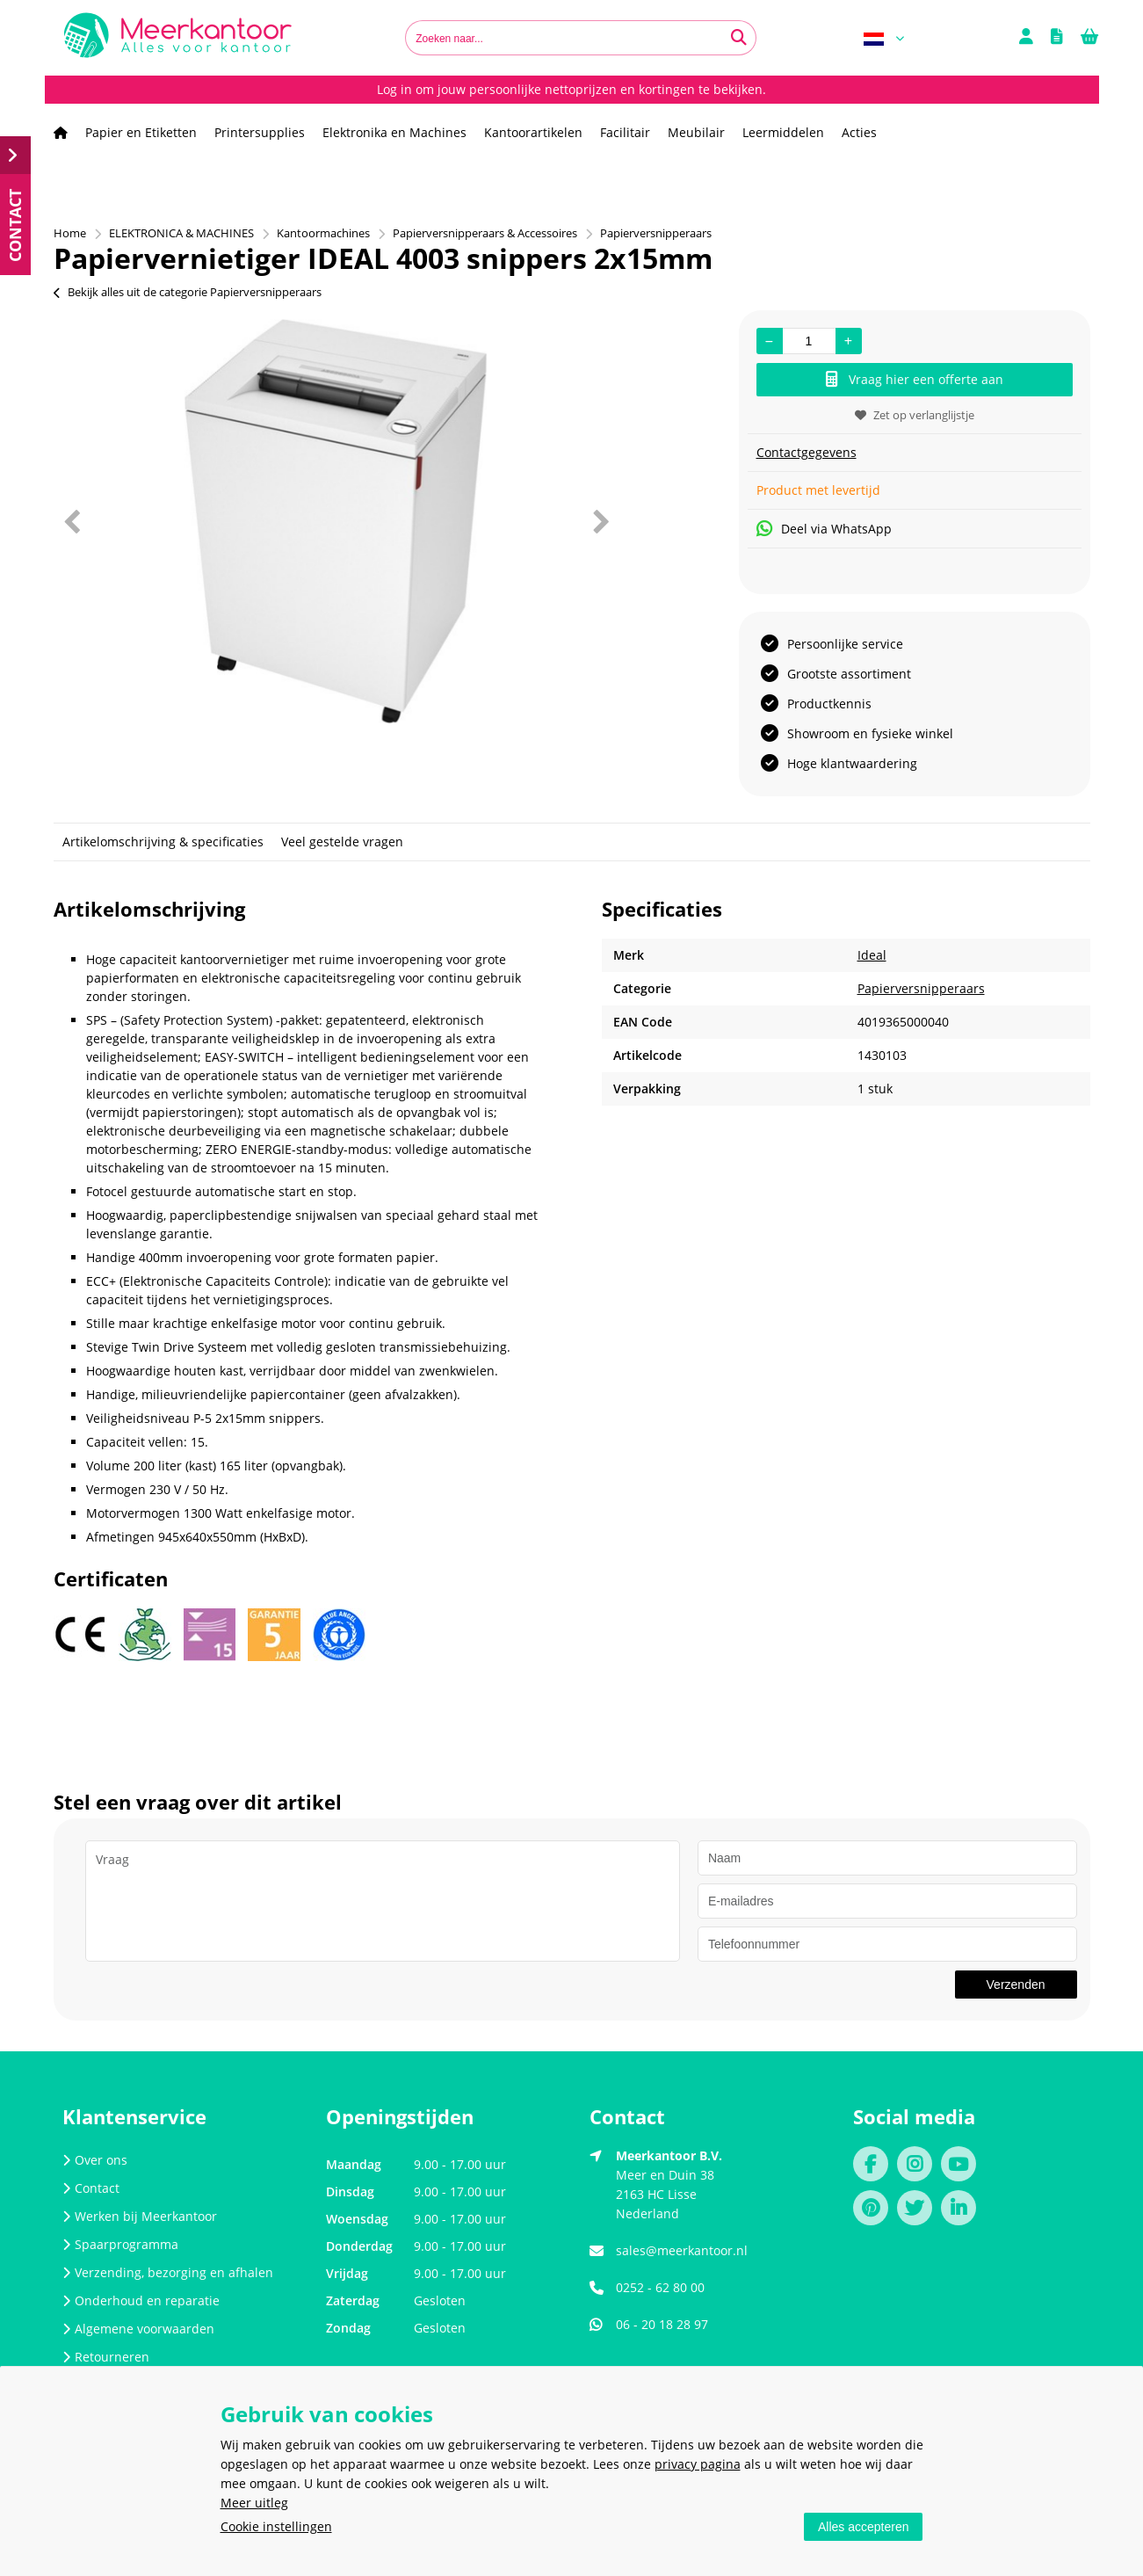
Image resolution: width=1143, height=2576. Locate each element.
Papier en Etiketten (141, 132)
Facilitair (625, 132)
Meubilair (696, 132)
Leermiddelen (783, 132)
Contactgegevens (806, 452)
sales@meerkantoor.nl (682, 2250)
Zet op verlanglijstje (914, 415)
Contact (90, 2188)
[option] (336, 521)
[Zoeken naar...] (738, 37)
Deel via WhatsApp (824, 528)
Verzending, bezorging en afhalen (167, 2272)
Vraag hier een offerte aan (914, 379)
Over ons (94, 2160)
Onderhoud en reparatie (141, 2300)
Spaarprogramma (120, 2244)
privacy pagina (698, 2464)
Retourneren (105, 2356)
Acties (859, 132)
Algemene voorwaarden (138, 2328)
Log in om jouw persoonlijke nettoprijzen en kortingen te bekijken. (571, 89)
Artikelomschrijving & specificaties (163, 841)
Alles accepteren (863, 2527)
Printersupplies (259, 132)
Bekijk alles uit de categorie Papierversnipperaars (188, 292)
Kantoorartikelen (533, 132)
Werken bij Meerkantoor (139, 2216)
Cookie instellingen (276, 2526)
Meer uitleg (254, 2502)
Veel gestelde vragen (342, 841)
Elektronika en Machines (394, 132)
